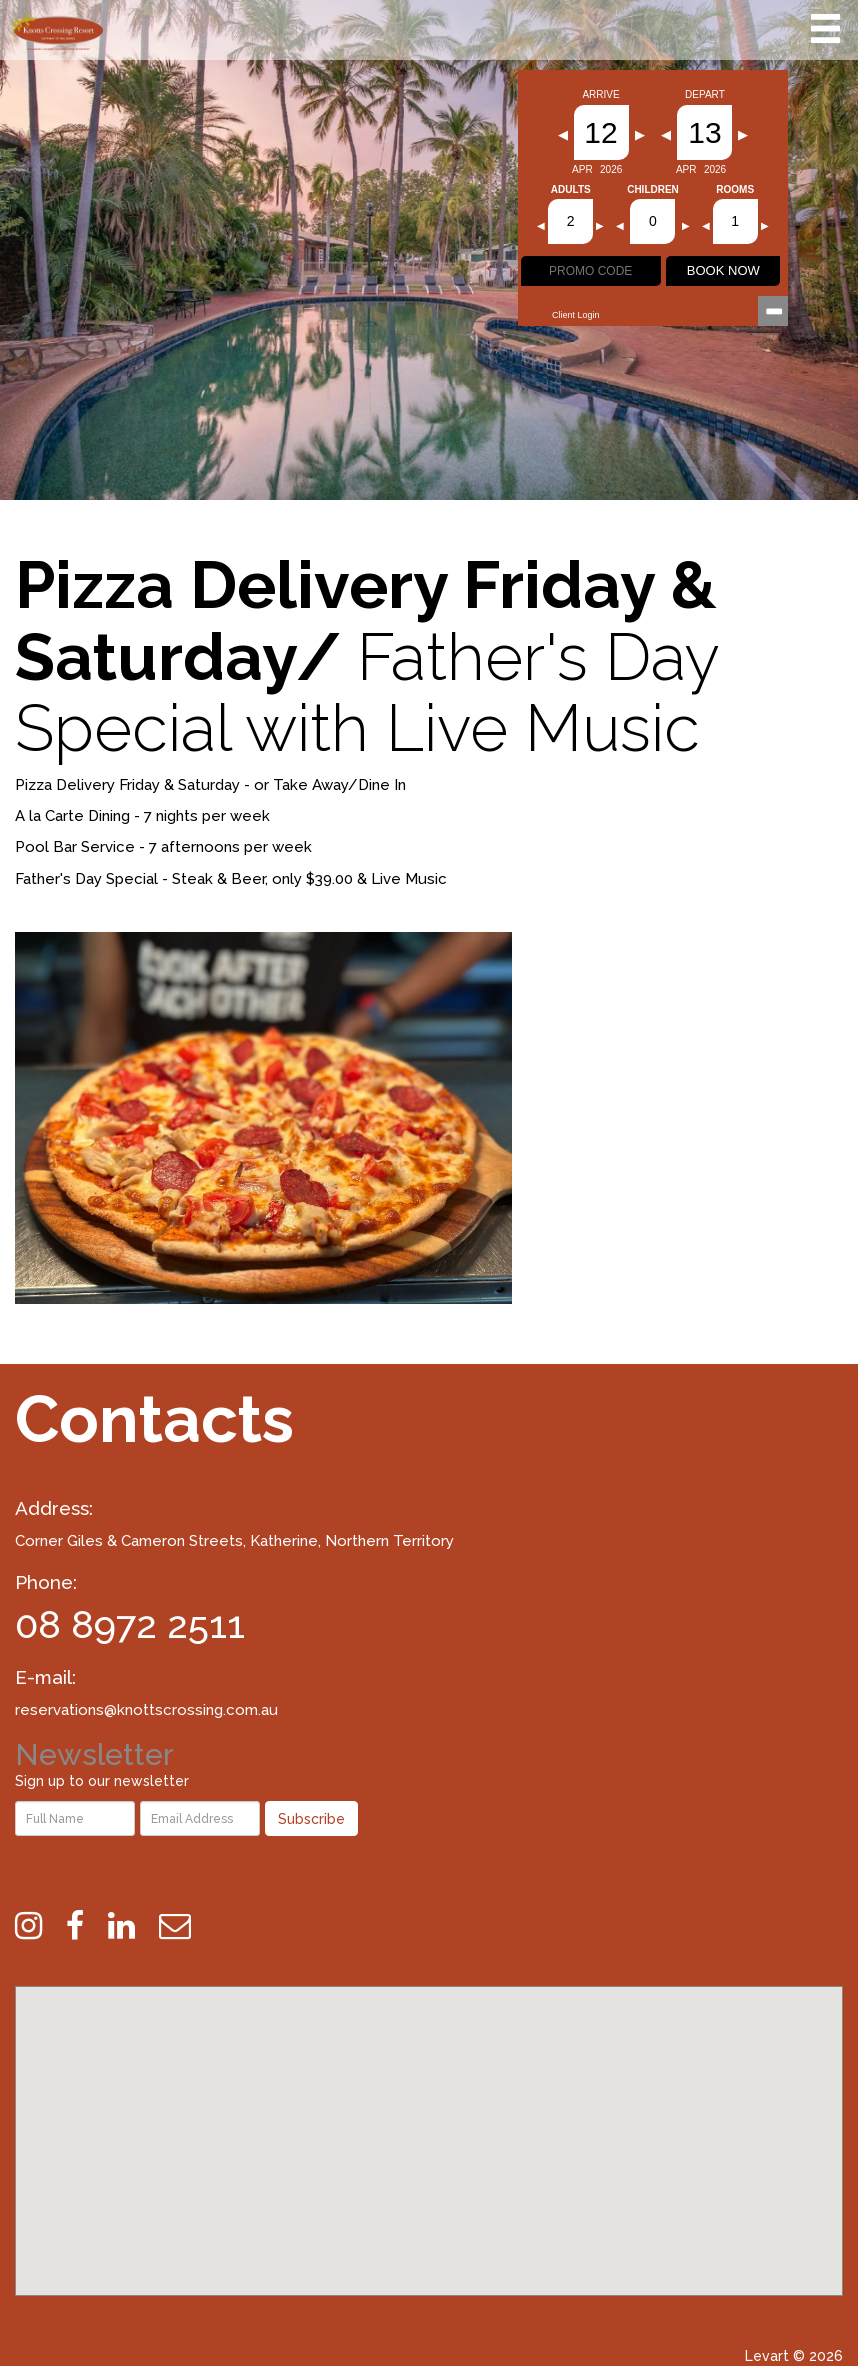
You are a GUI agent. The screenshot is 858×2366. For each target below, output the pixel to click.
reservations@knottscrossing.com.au (146, 1710)
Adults (571, 190)
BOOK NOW (723, 270)
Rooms (735, 190)
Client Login (576, 315)
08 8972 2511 (130, 1624)
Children (653, 190)
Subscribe (311, 1819)
